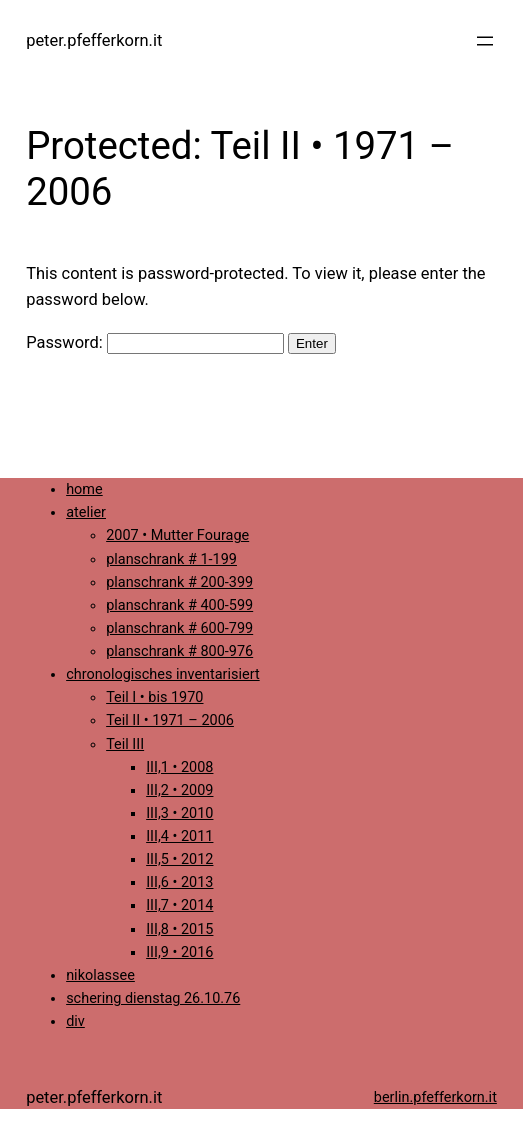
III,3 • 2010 (179, 813)
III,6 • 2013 (179, 882)
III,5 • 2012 (179, 859)
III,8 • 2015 (179, 929)
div (75, 1021)
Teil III (125, 744)
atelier (86, 512)
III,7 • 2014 (179, 905)
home (84, 489)
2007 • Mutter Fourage (177, 535)
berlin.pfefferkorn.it (435, 1097)
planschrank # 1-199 (171, 559)
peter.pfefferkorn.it (94, 40)
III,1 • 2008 (179, 767)
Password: (155, 342)
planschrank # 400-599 (179, 605)
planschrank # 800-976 (179, 651)
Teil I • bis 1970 (154, 697)
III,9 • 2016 (179, 952)
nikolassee (100, 975)
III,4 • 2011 (179, 836)
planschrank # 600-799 (179, 628)
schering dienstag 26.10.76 (153, 998)
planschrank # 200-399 (179, 582)
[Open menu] (485, 41)
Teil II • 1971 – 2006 (170, 720)
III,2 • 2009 (179, 790)
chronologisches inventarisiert (163, 674)
